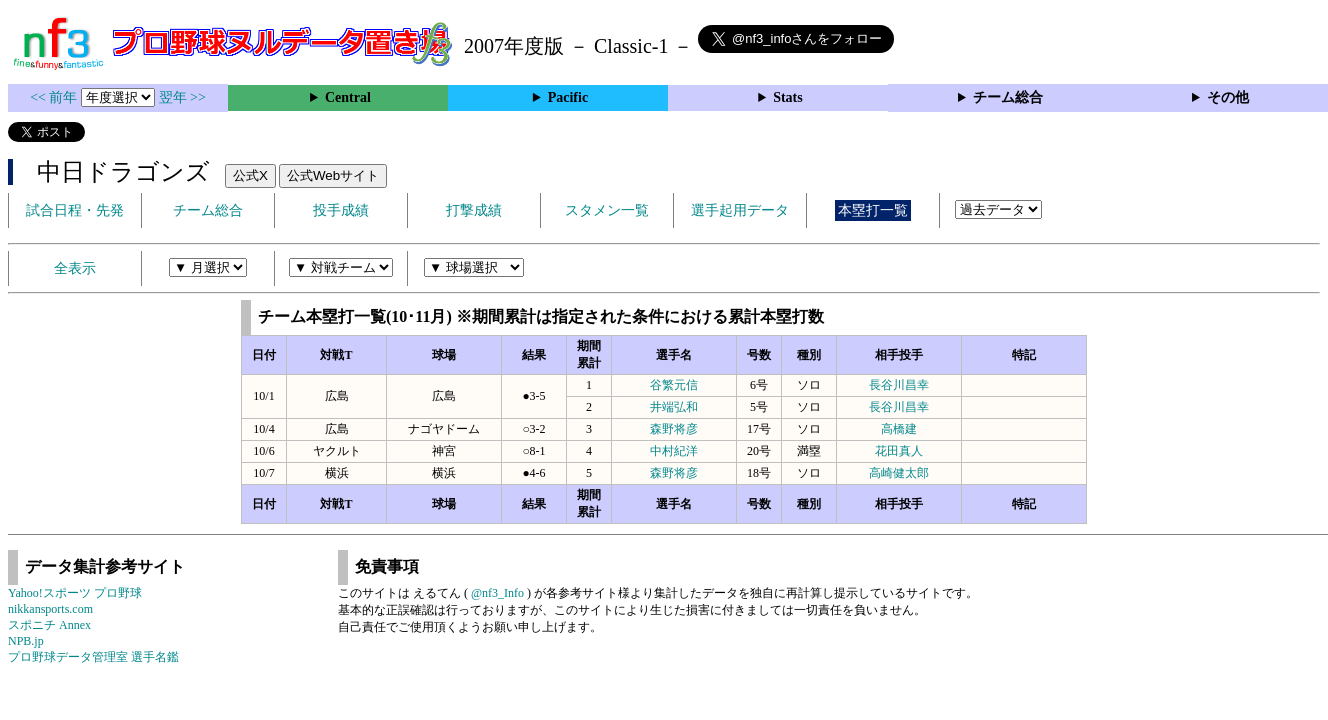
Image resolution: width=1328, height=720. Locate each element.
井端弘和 (674, 407)
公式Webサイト (333, 175)
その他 (1228, 97)
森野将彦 (674, 429)
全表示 (75, 268)
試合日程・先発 (75, 210)
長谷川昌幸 (899, 385)
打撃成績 (474, 210)
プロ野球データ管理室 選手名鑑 (93, 657)
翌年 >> (182, 97)
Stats (788, 97)
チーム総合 (1008, 97)
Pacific (568, 97)
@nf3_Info (497, 593)
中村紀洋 (674, 451)
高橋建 (899, 429)
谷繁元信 (674, 385)
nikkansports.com (50, 609)
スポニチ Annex (49, 625)
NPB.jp (26, 641)
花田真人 (899, 451)
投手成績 (341, 210)
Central (348, 97)
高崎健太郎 (899, 473)
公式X (250, 175)
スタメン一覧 (607, 210)
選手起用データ (740, 210)
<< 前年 (55, 97)
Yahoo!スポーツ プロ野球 (75, 593)
